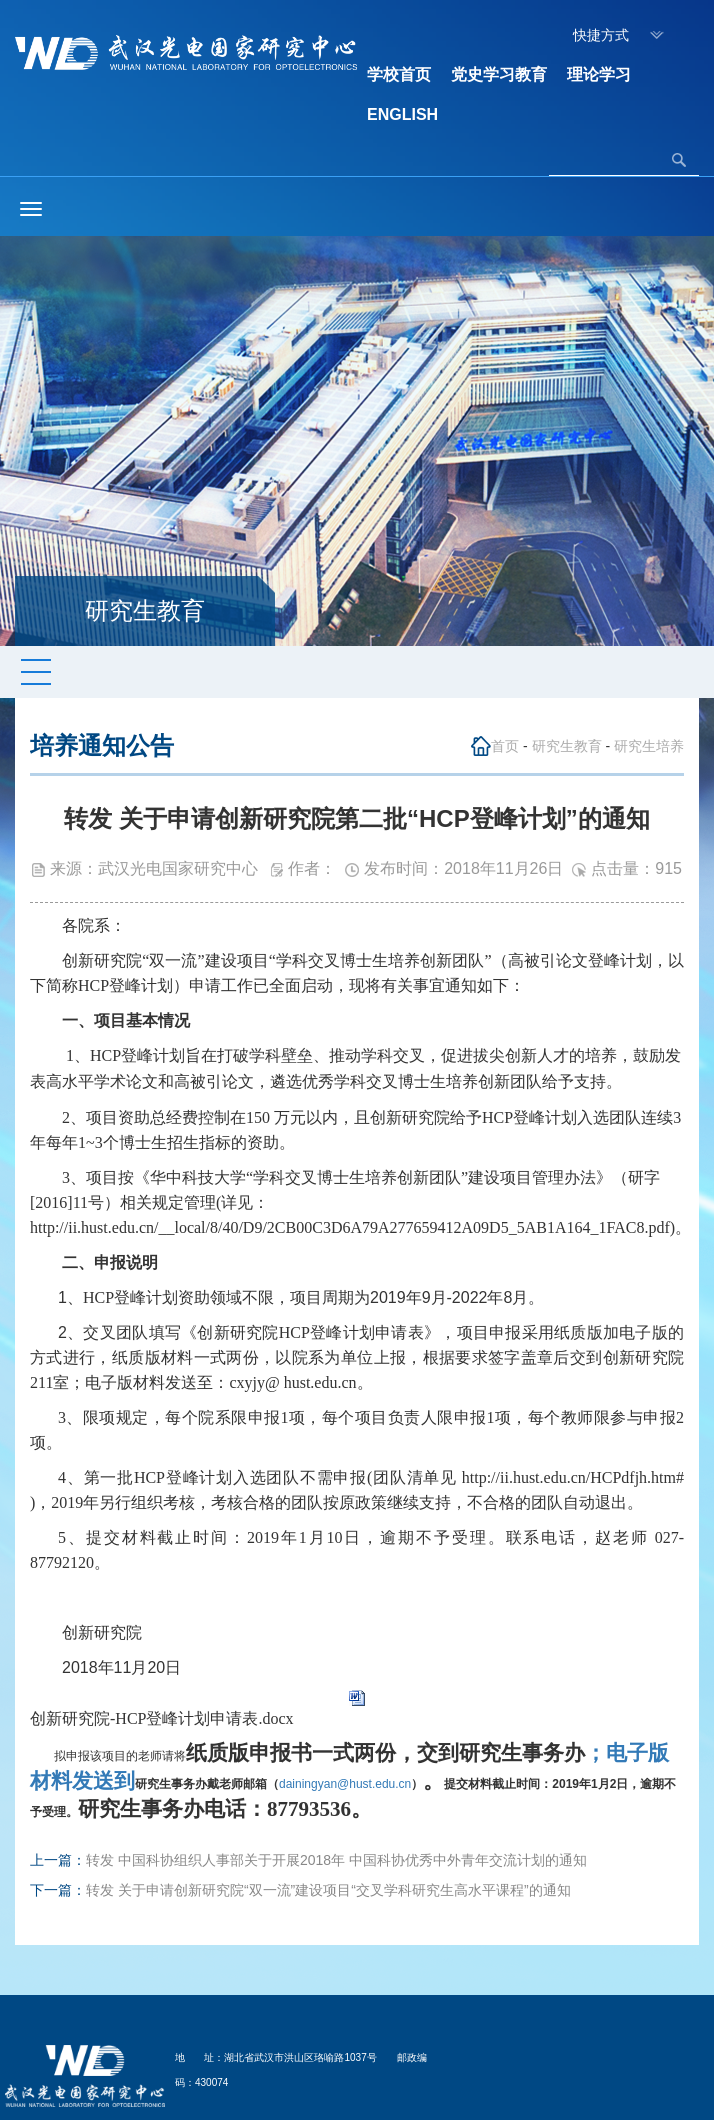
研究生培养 (649, 746)
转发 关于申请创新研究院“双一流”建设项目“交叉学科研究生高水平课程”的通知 (328, 1890)
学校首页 (399, 74)
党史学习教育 (499, 74)
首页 (505, 746)
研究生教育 (567, 746)
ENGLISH (402, 114)
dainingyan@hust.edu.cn (273, 1784)
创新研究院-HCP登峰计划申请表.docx (162, 1718)
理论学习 (599, 74)
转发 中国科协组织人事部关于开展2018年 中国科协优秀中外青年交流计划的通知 (336, 1860)
